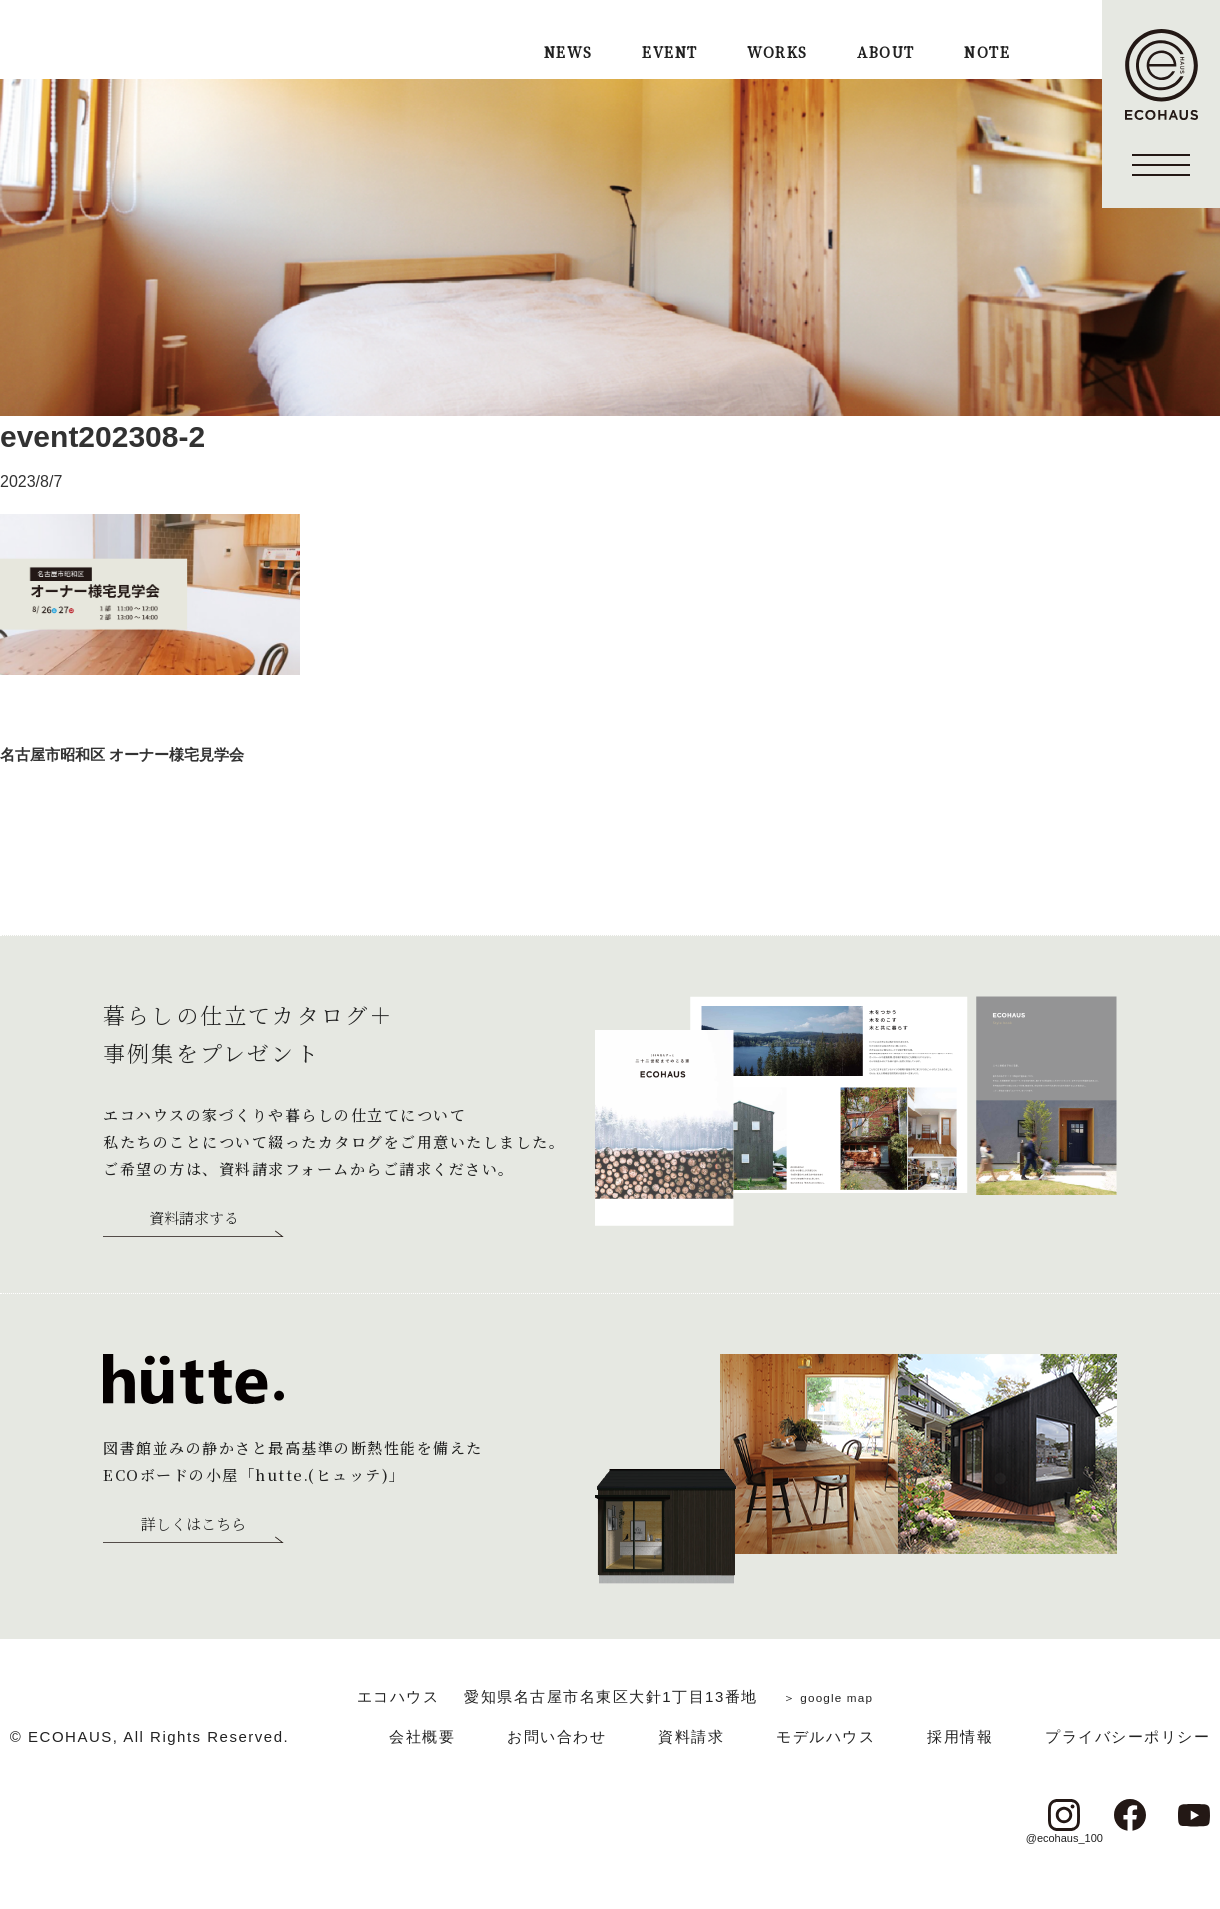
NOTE (987, 53)
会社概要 (422, 1736)
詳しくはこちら (193, 1525)
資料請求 (691, 1736)
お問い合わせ (556, 1736)
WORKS (777, 53)
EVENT (669, 53)
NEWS (568, 53)
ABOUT (885, 53)
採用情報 (960, 1736)
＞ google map (828, 1696)
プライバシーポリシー (1127, 1736)
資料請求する (194, 1219)
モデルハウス (825, 1736)
